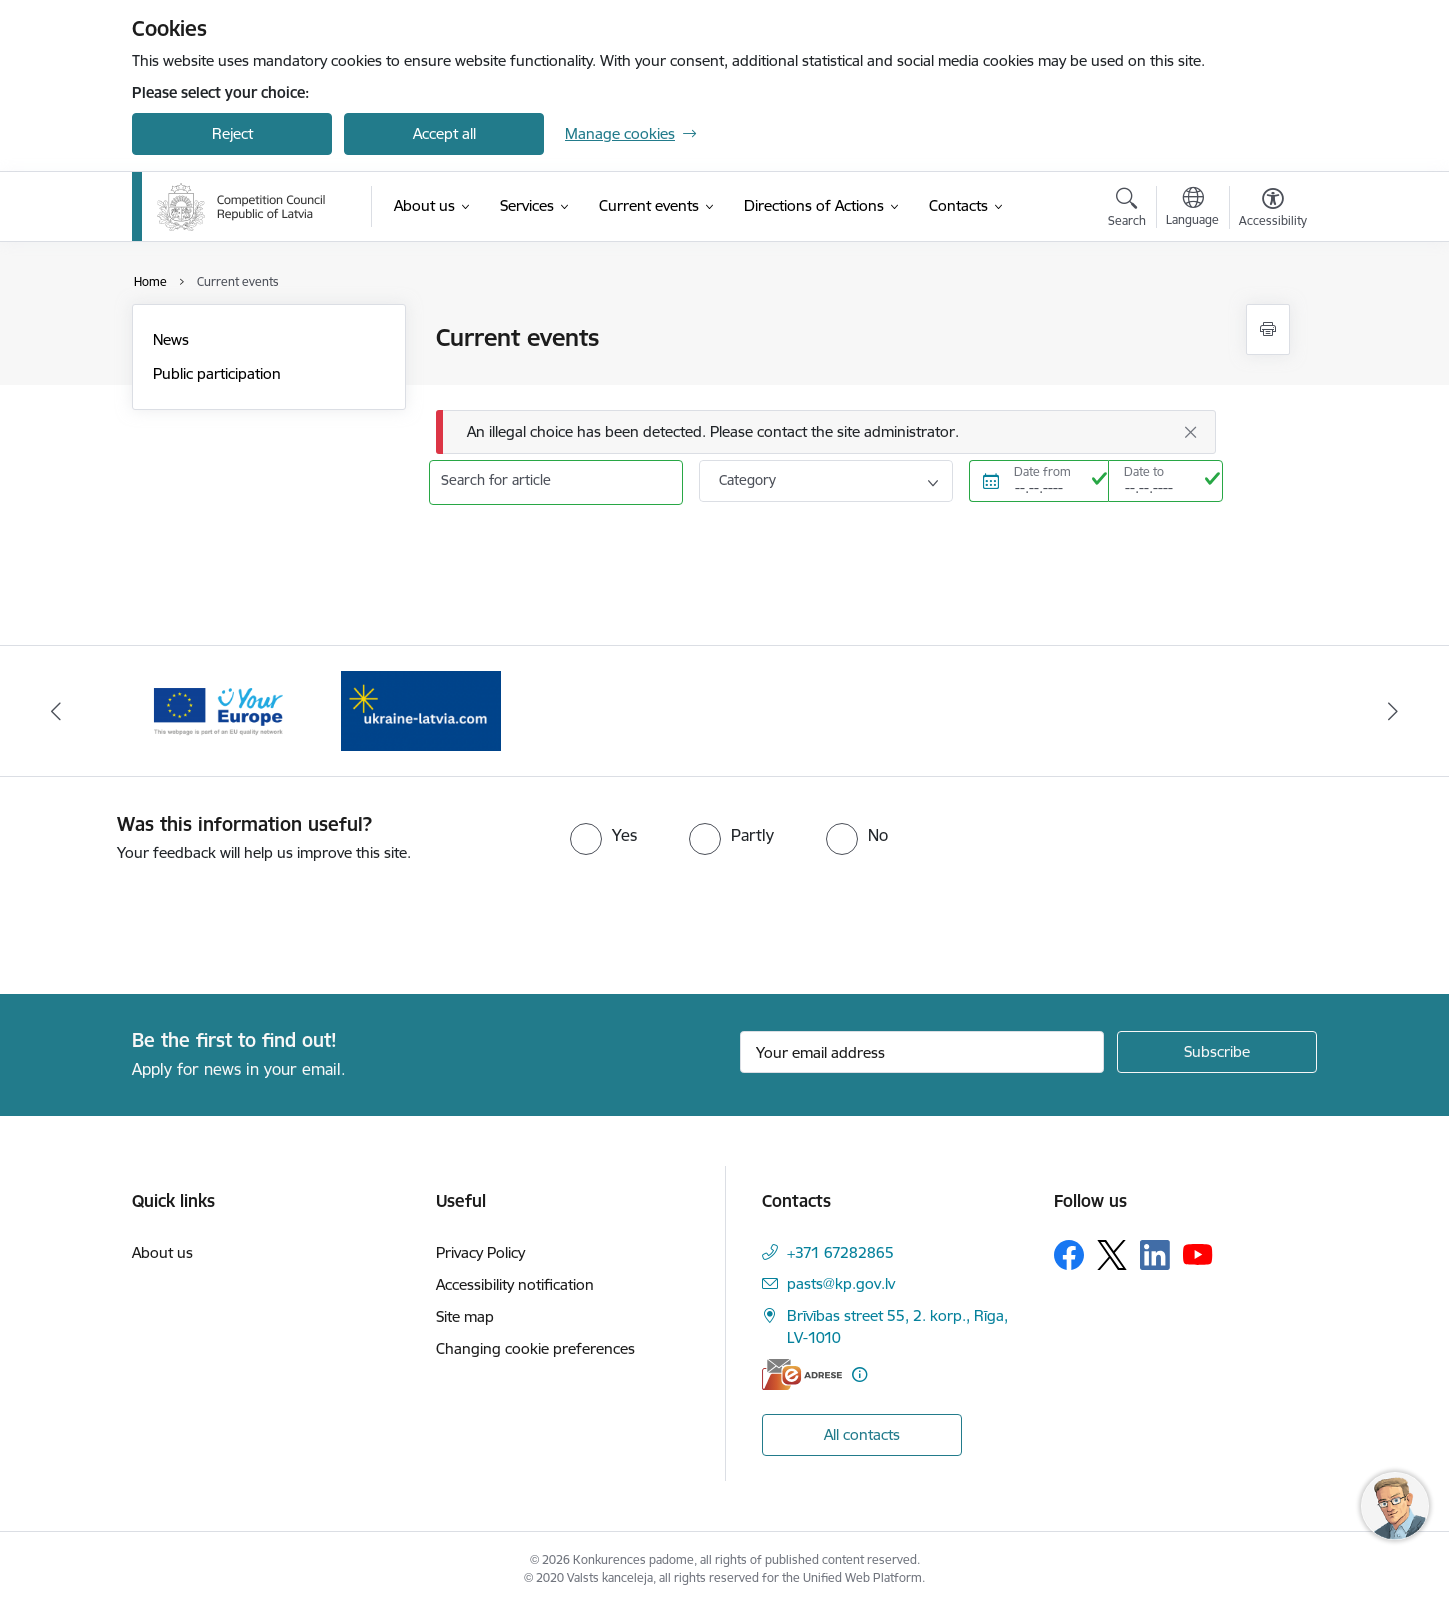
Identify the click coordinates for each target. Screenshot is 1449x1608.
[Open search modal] (1127, 210)
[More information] (859, 1374)
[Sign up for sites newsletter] (1217, 1052)
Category (747, 480)
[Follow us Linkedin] (1155, 1255)
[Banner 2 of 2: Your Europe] (420, 709)
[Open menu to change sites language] (1192, 209)
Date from (1042, 471)
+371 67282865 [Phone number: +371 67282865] (840, 1252)
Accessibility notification (515, 1284)
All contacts (862, 1434)
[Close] (1191, 432)
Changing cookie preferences (535, 1348)
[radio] (603, 835)
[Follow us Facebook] (1069, 1255)
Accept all (444, 133)
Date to (1144, 471)
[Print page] (1268, 329)
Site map (465, 1316)
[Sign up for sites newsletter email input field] (922, 1052)
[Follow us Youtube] (1198, 1254)
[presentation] (167, 920)
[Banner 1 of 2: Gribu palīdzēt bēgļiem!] (218, 709)
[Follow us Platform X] (1112, 1255)
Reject (232, 133)
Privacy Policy (480, 1252)
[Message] (826, 432)
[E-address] (802, 1374)
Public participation (217, 373)
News (171, 339)
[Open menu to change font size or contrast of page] (1273, 210)
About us (162, 1252)
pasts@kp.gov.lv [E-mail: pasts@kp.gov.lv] (841, 1283)
